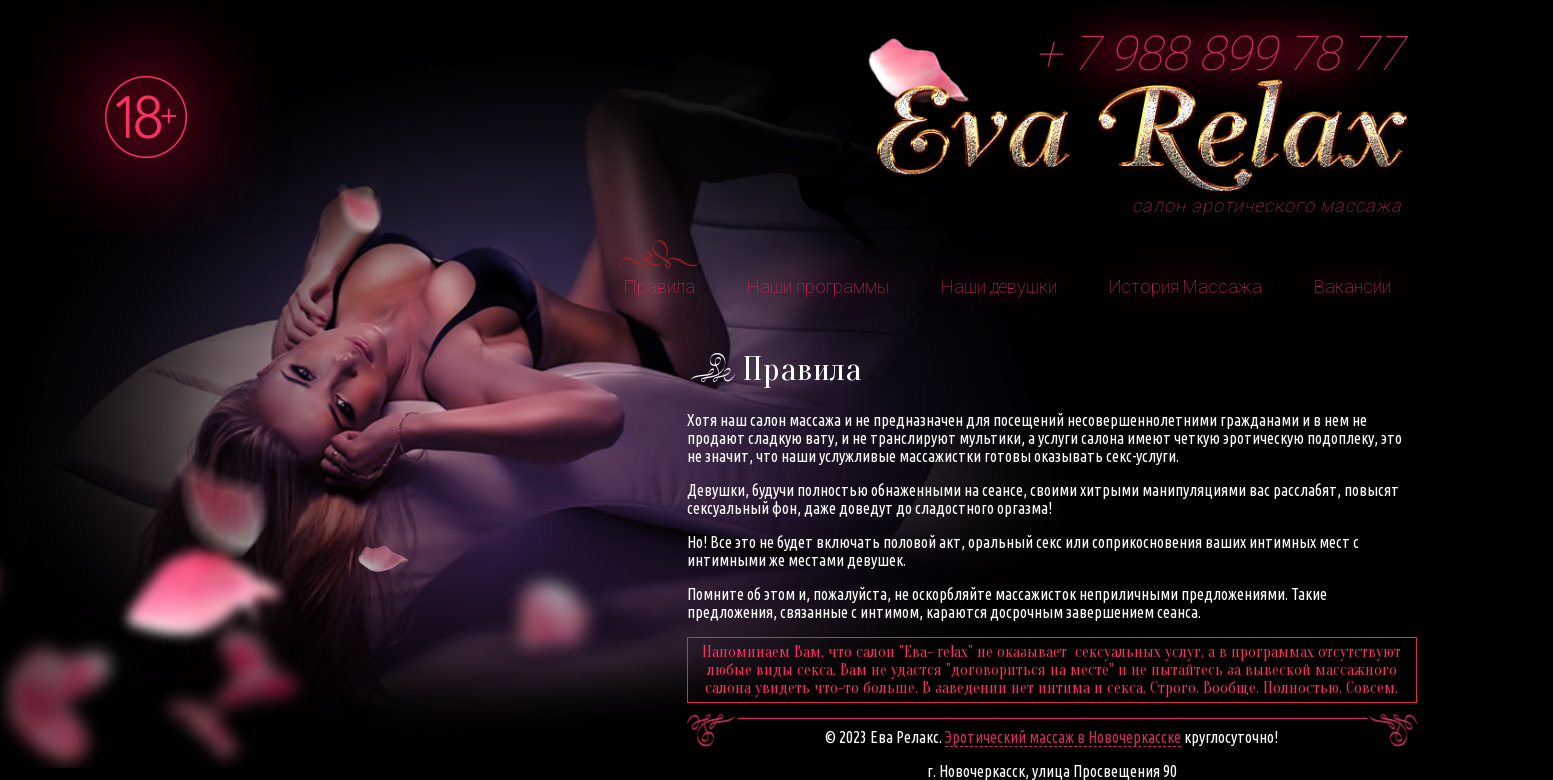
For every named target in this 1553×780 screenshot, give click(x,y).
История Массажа (1185, 286)
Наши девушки (999, 286)
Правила (659, 286)
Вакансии (1352, 286)
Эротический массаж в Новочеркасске (1063, 737)
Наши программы (818, 286)
